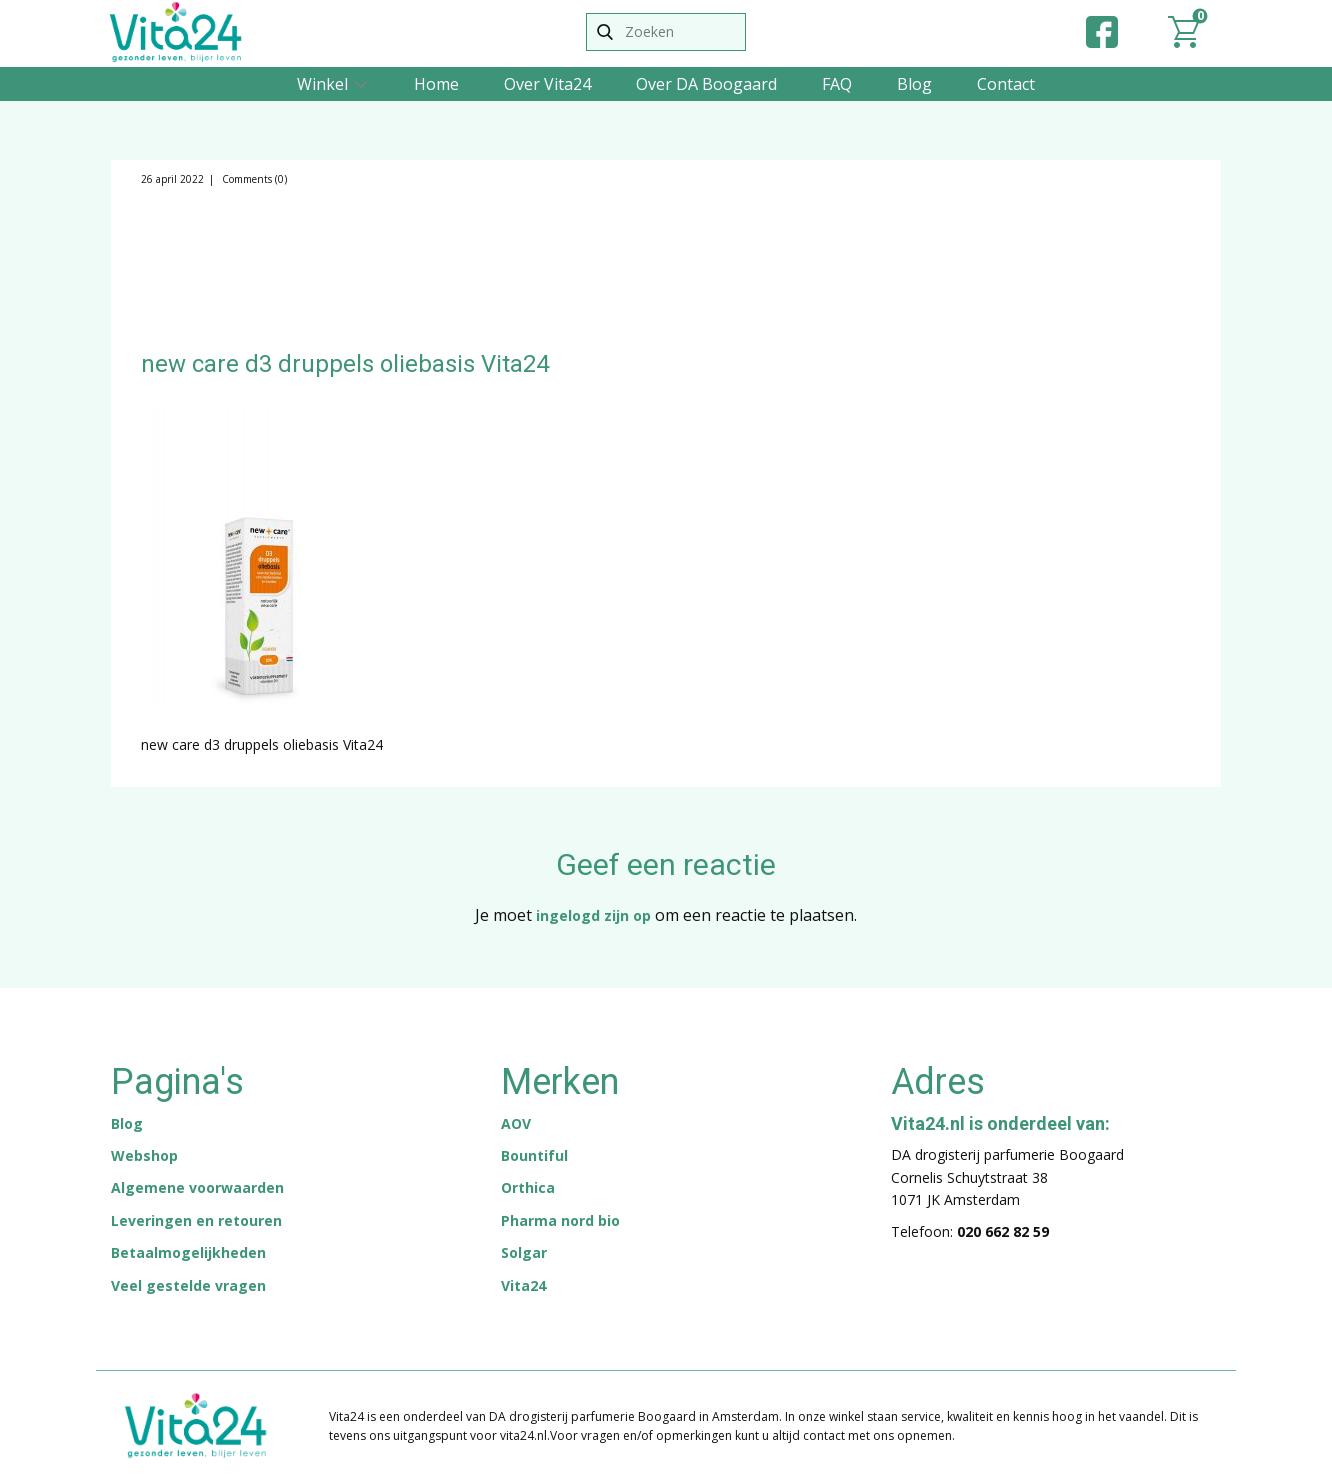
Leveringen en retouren (196, 1220)
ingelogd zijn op (593, 915)
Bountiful (534, 1155)
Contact (1006, 84)
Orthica (528, 1187)
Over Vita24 (547, 84)
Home (436, 84)
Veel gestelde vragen (188, 1285)
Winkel (322, 84)
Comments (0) (253, 179)
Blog (914, 84)
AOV (516, 1123)
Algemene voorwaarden (197, 1187)
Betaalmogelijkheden (188, 1252)
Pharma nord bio (560, 1220)
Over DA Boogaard (706, 84)
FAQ (837, 84)
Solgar (524, 1252)
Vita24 (523, 1285)
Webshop (144, 1155)
